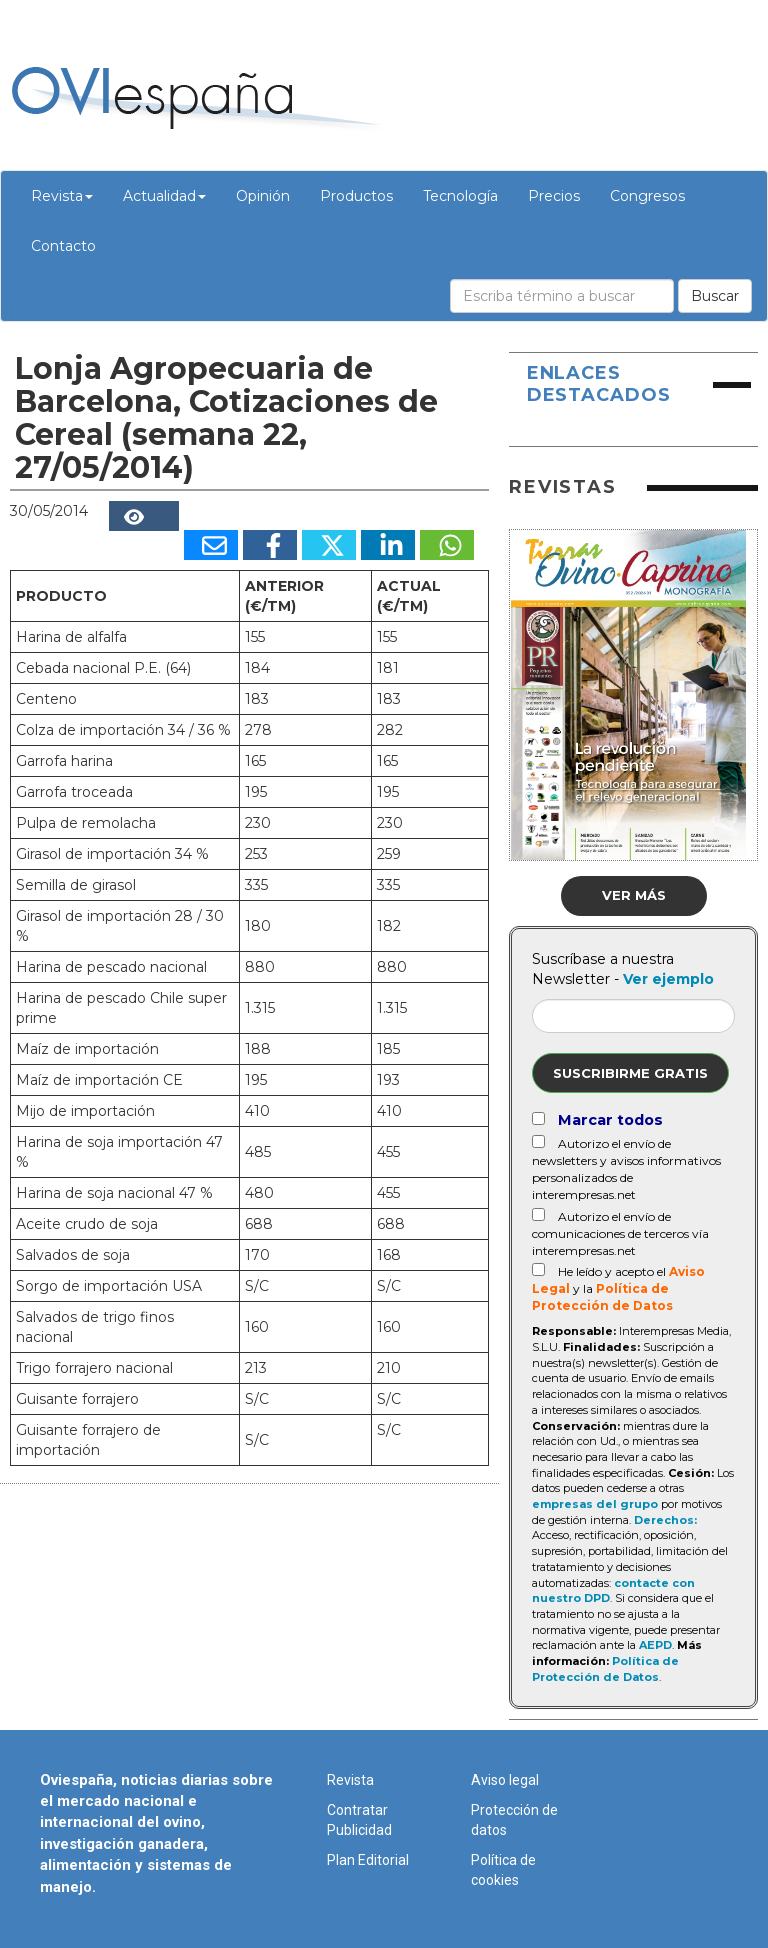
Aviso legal (505, 1780)
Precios (554, 196)
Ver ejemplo (668, 979)
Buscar (715, 296)
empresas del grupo (595, 1504)
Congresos (647, 196)
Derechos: (665, 1520)
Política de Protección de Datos (605, 1669)
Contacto (63, 246)
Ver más (634, 895)
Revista (62, 196)
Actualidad (164, 196)
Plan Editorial (368, 1860)
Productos (356, 196)
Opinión (263, 196)
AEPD (655, 1645)
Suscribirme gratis (630, 1073)
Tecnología (460, 196)
